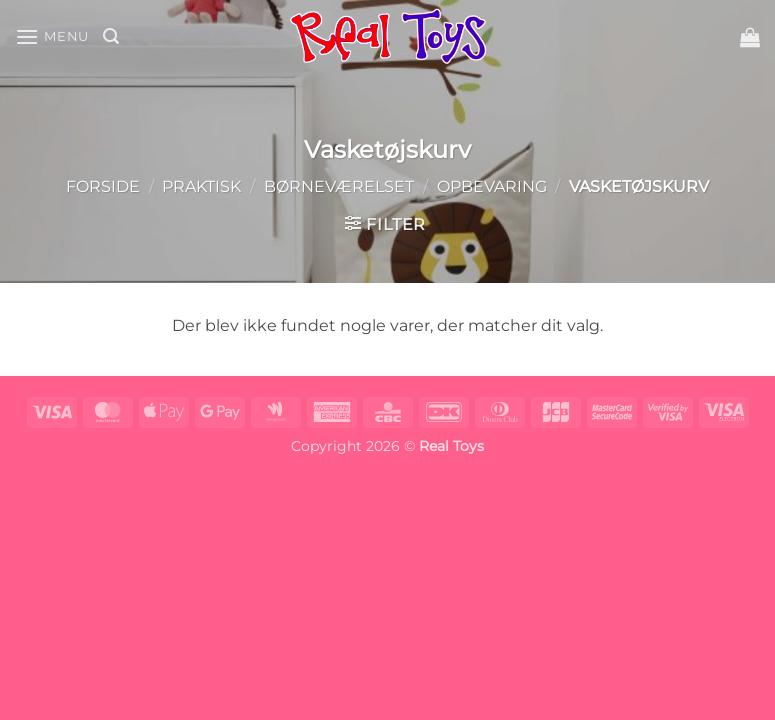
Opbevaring (492, 186)
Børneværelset (339, 186)
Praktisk (201, 186)
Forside (103, 186)
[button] (52, 36)
